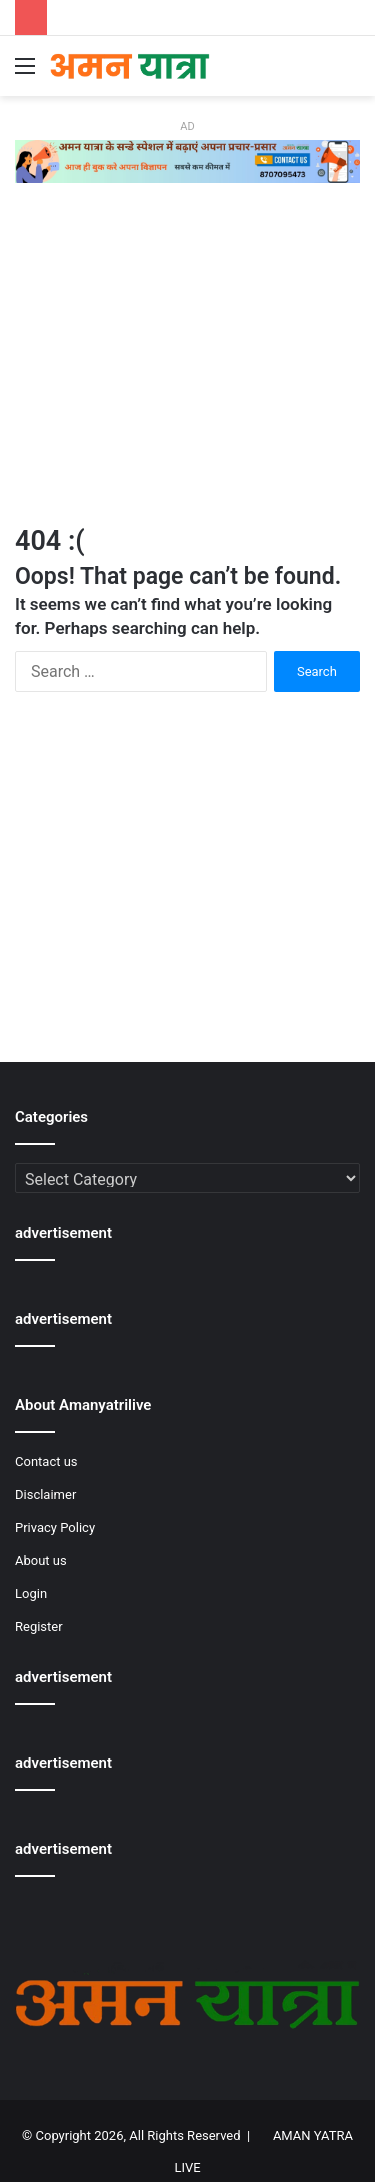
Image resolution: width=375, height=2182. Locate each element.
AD (187, 126)
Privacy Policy (55, 1527)
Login (31, 1593)
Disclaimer (45, 1494)
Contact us (46, 1461)
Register (39, 1626)
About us (41, 1560)
